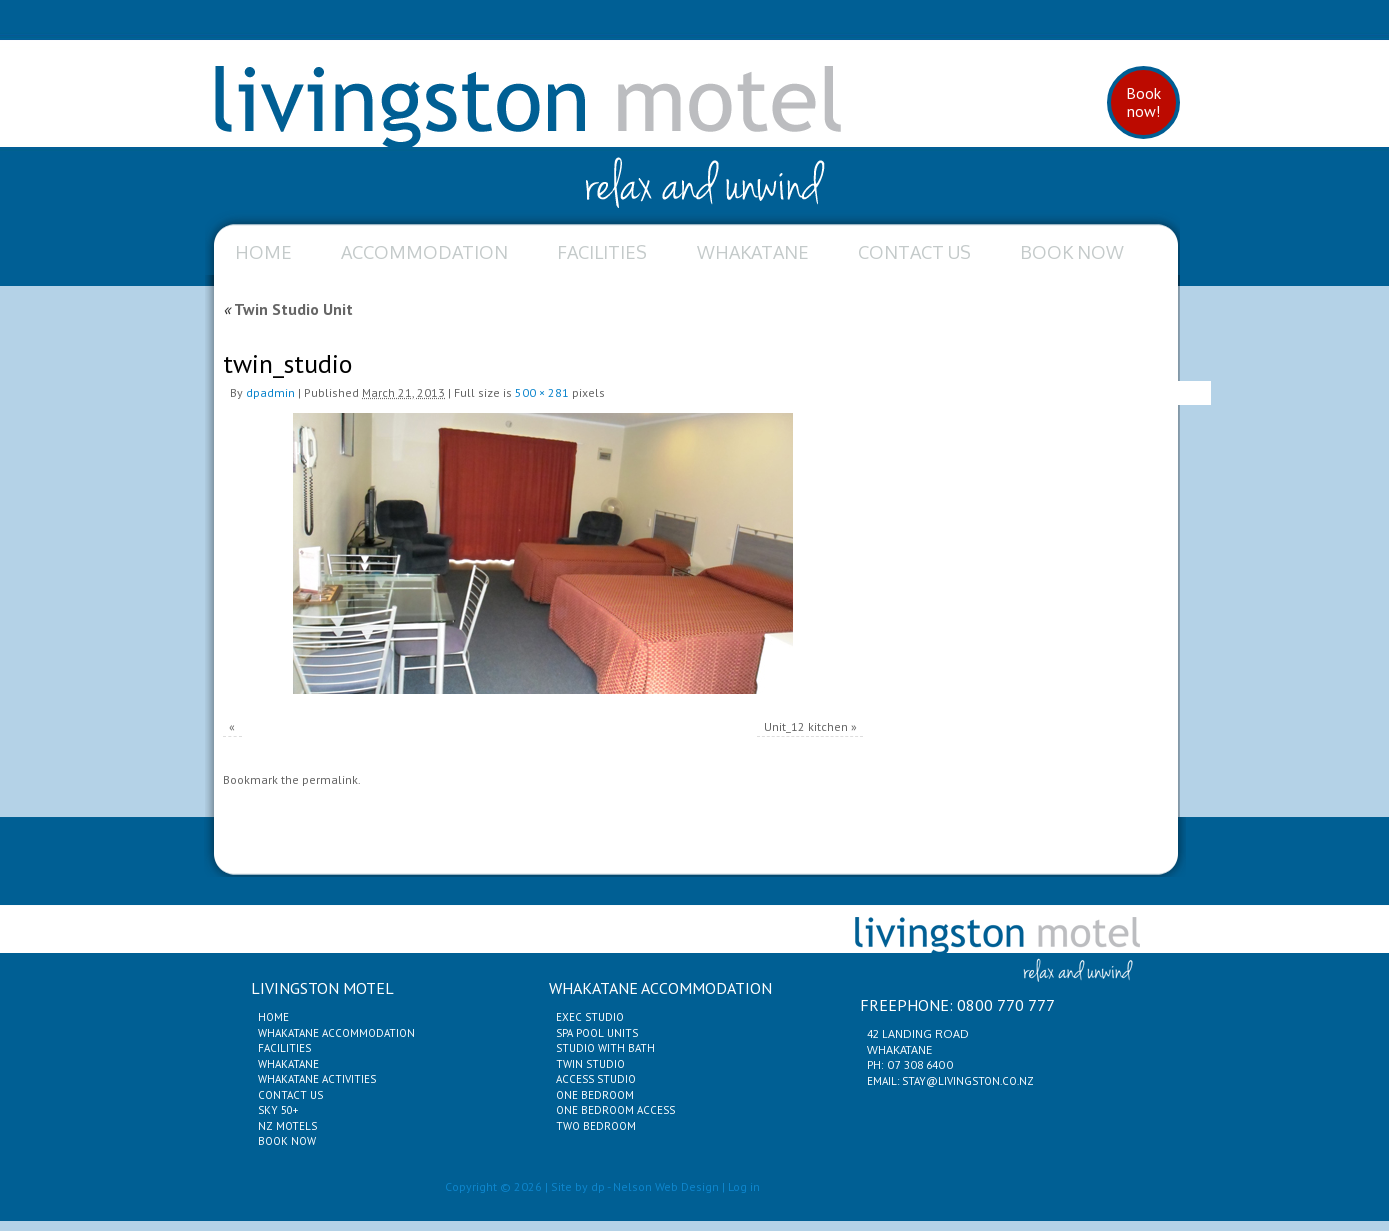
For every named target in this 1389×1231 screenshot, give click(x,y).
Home (263, 252)
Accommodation (424, 252)
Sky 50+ (278, 1110)
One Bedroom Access (615, 1110)
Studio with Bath (605, 1048)
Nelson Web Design (666, 1186)
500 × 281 (542, 392)
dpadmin (270, 392)
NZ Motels (287, 1126)
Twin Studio (590, 1064)
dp (598, 1186)
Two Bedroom (596, 1126)
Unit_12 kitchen (806, 726)
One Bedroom (595, 1095)
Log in (744, 1186)
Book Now (1072, 252)
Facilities (602, 252)
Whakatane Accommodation (336, 1033)
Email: (884, 1081)
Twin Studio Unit (288, 309)
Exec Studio (590, 1017)
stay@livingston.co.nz (968, 1081)
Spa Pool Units (597, 1033)
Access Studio (596, 1079)
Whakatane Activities (317, 1079)
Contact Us (914, 252)
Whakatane (753, 252)
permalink (330, 779)
